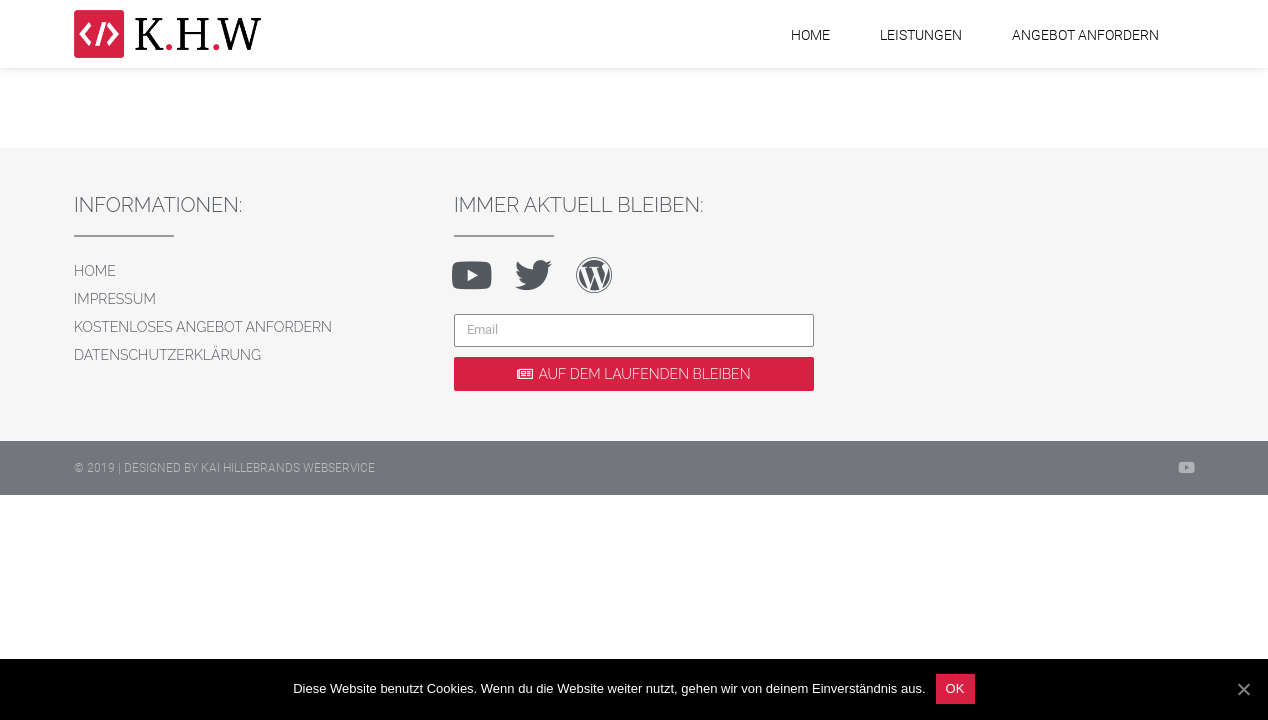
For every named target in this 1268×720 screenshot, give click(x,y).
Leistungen (921, 35)
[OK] (1243, 689)
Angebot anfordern (1085, 35)
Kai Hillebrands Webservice (288, 468)
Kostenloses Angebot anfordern (203, 327)
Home (810, 35)
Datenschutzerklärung (167, 355)
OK (955, 688)
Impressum (115, 299)
